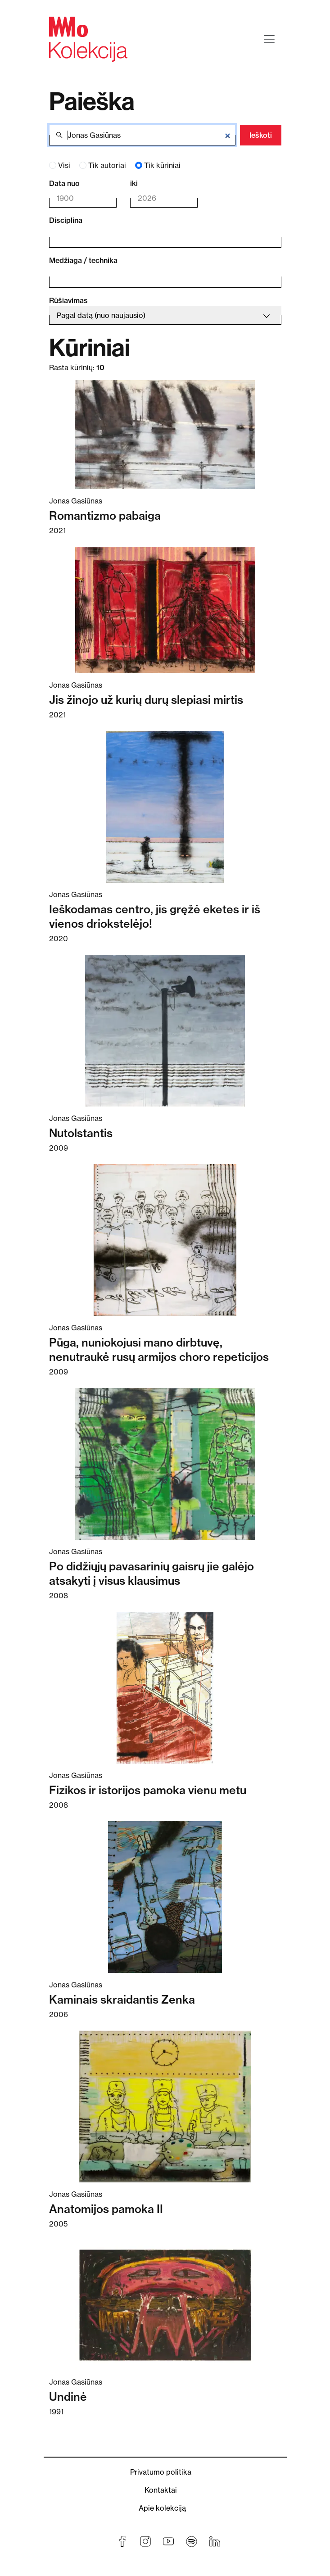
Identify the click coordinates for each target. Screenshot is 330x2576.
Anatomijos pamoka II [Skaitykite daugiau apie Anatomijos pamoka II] (106, 2209)
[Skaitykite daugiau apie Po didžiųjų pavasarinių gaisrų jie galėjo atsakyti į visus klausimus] (165, 1464)
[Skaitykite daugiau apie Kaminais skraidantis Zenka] (165, 1897)
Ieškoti (260, 135)
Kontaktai (161, 2489)
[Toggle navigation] (269, 39)
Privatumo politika (160, 2471)
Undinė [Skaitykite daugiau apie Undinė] (68, 2397)
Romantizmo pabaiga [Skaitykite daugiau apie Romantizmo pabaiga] (105, 515)
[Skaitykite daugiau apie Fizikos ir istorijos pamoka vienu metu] (165, 1688)
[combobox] (159, 237)
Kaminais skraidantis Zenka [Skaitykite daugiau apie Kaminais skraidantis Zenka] (122, 1999)
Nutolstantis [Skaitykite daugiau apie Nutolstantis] (81, 1133)
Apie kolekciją (162, 2508)
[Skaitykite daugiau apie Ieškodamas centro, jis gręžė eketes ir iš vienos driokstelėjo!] (165, 807)
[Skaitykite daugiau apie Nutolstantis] (165, 1031)
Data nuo (64, 183)
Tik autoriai (107, 165)
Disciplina (65, 220)
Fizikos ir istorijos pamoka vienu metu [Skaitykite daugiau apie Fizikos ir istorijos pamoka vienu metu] (147, 1790)
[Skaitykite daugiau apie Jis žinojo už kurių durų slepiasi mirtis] (165, 610)
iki (134, 183)
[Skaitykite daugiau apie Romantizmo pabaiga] (165, 434)
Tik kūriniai (162, 165)
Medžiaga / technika (83, 260)
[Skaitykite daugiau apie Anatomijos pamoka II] (165, 2106)
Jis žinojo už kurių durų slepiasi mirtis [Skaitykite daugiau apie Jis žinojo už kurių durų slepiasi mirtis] (146, 700)
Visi (64, 165)
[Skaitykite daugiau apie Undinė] (165, 2305)
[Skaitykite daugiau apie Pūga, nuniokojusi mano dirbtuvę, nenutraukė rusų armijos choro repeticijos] (165, 1240)
